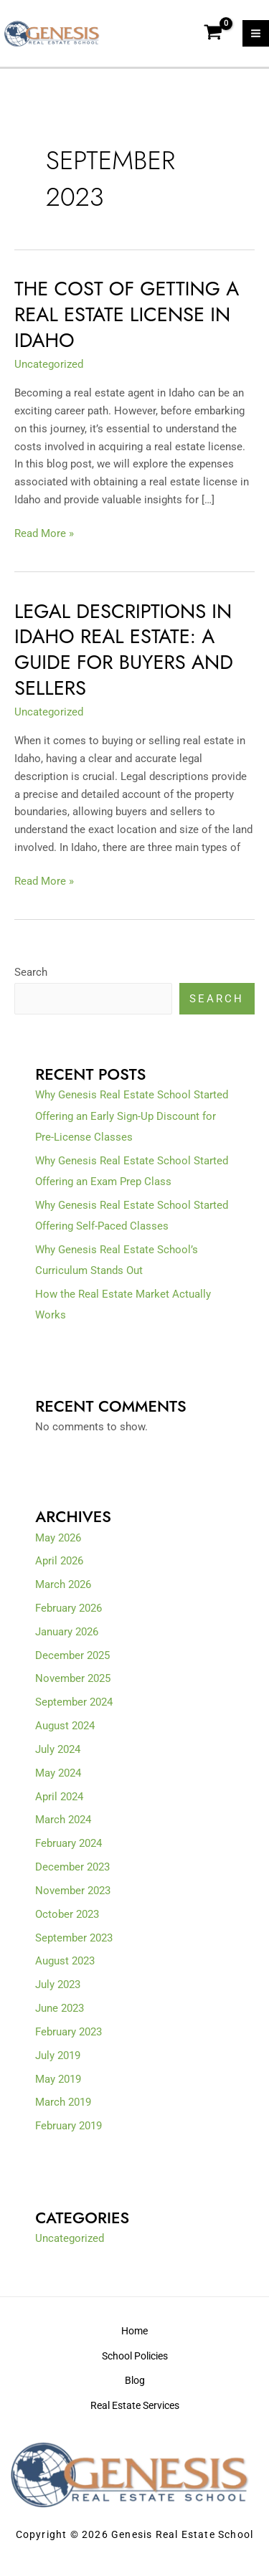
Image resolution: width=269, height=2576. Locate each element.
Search (30, 972)
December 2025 (72, 1655)
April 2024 (59, 1796)
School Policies (135, 2356)
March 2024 (63, 1819)
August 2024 (65, 1725)
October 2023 (67, 1914)
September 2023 (74, 1937)
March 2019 (63, 2102)
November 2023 (72, 1890)
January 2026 (66, 1631)
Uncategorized (48, 364)
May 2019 (58, 2079)
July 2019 (57, 2055)
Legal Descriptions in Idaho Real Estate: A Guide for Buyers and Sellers (123, 649)
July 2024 (57, 1749)
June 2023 (59, 2008)
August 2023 (65, 1960)
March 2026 (63, 1584)
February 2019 (68, 2125)
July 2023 (57, 1984)
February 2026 (68, 1608)
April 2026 (59, 1560)
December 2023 (72, 1866)
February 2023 (68, 2031)
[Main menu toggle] (255, 33)
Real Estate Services (134, 2405)
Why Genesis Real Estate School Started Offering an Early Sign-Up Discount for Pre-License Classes (131, 1115)
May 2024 (58, 1773)
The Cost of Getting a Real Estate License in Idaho (126, 314)
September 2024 (74, 1702)
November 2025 (72, 1678)
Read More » (44, 532)
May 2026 (58, 1537)
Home (134, 2331)
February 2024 (68, 1843)
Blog (135, 2380)
